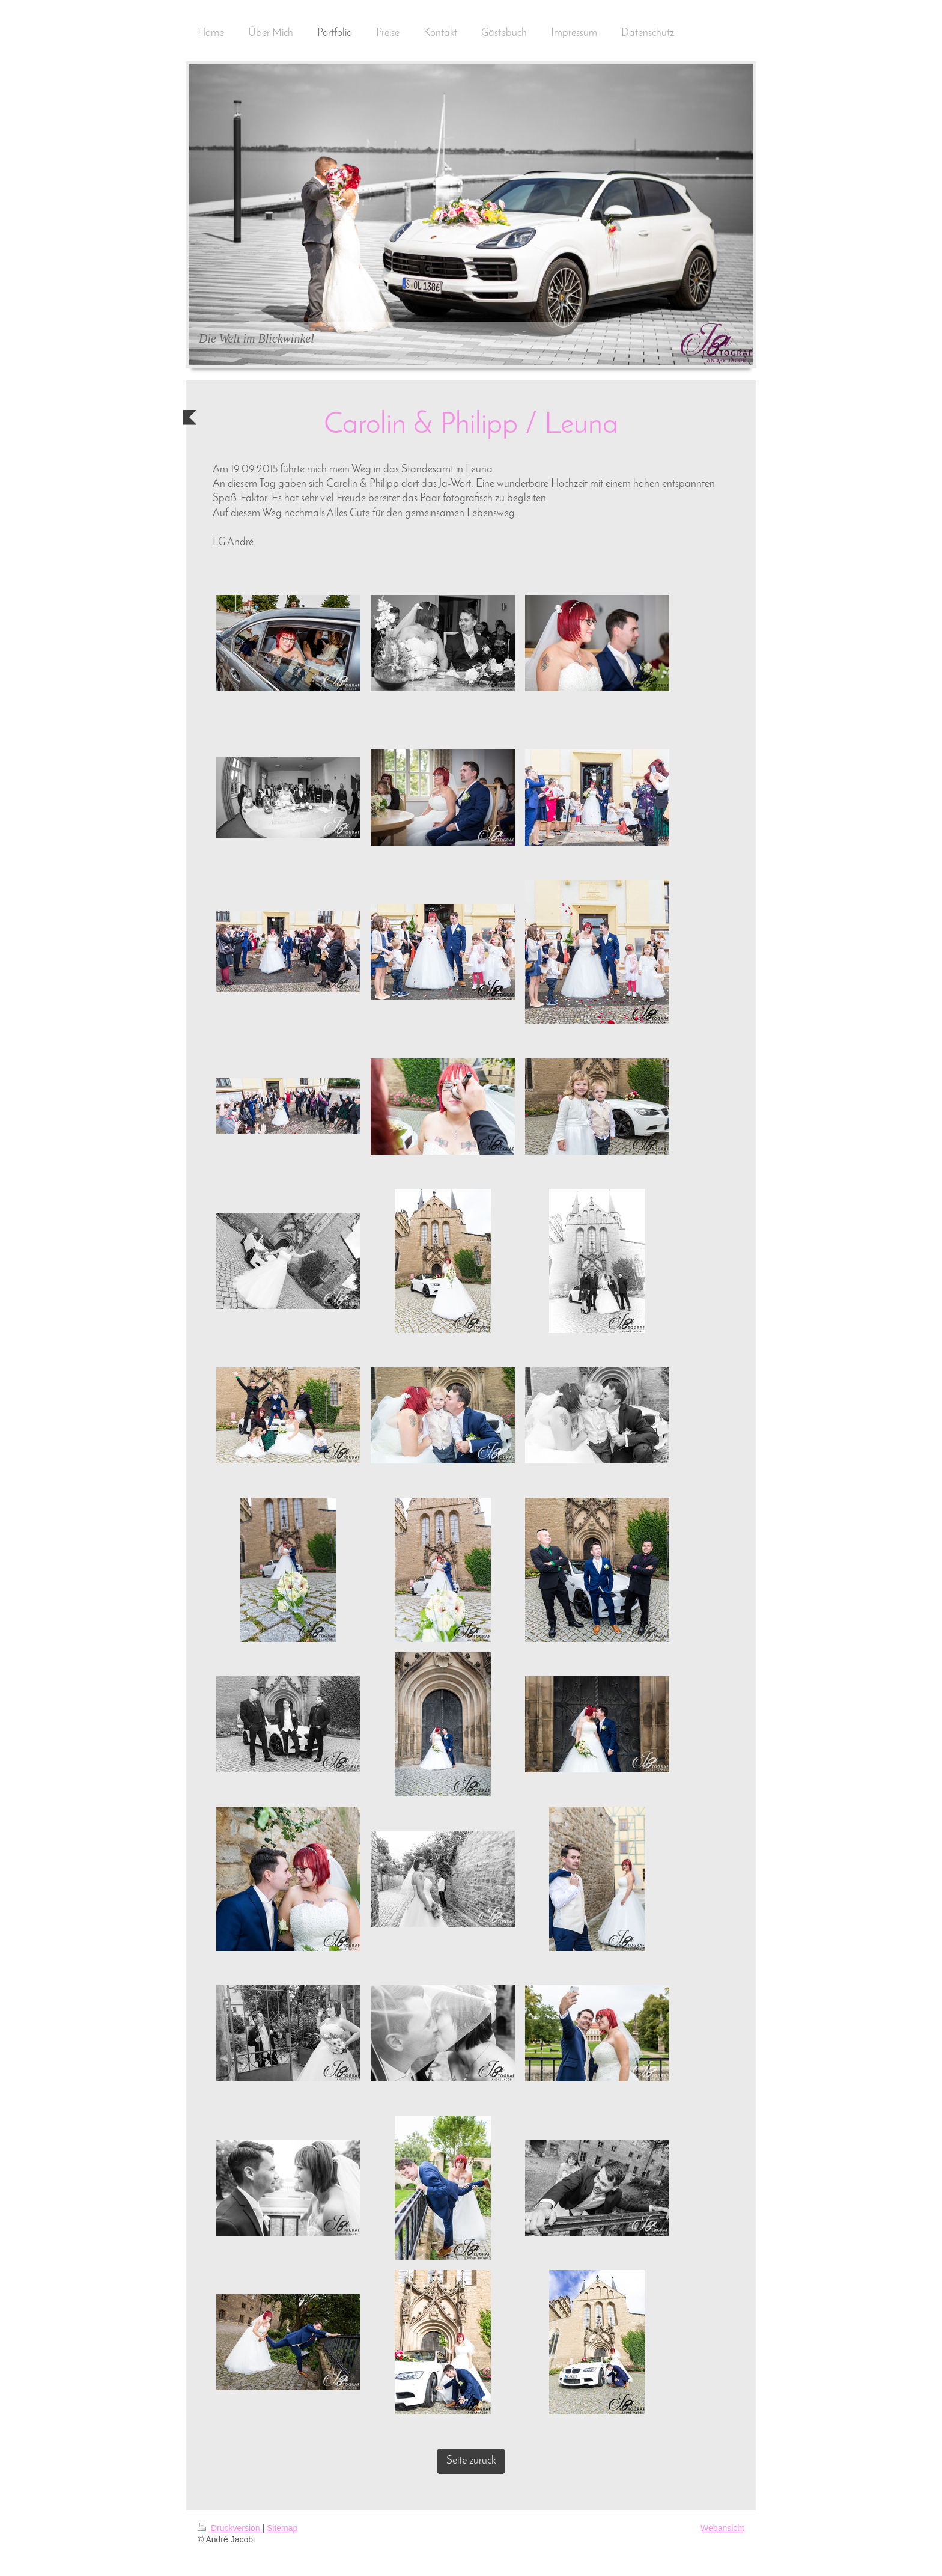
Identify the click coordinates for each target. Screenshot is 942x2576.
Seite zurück (471, 2461)
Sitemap (282, 2528)
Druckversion (230, 2528)
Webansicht (722, 2528)
